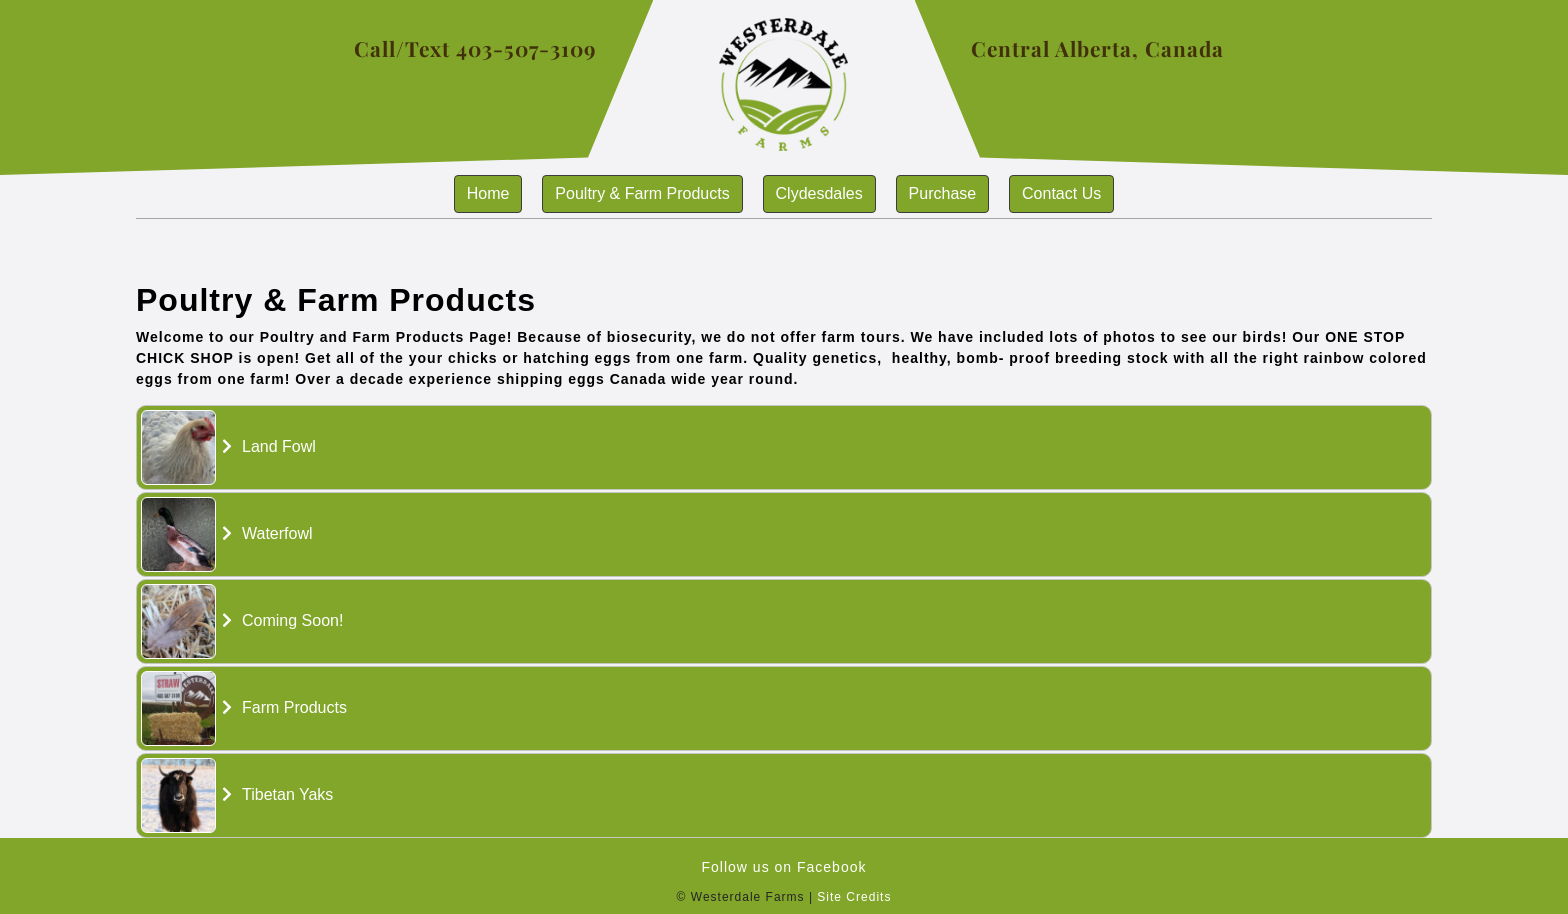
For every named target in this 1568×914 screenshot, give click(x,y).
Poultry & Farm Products (642, 193)
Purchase (943, 193)
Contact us (1061, 193)
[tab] (784, 447)
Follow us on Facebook (784, 867)
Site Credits (854, 897)
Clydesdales (819, 193)
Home (488, 193)
